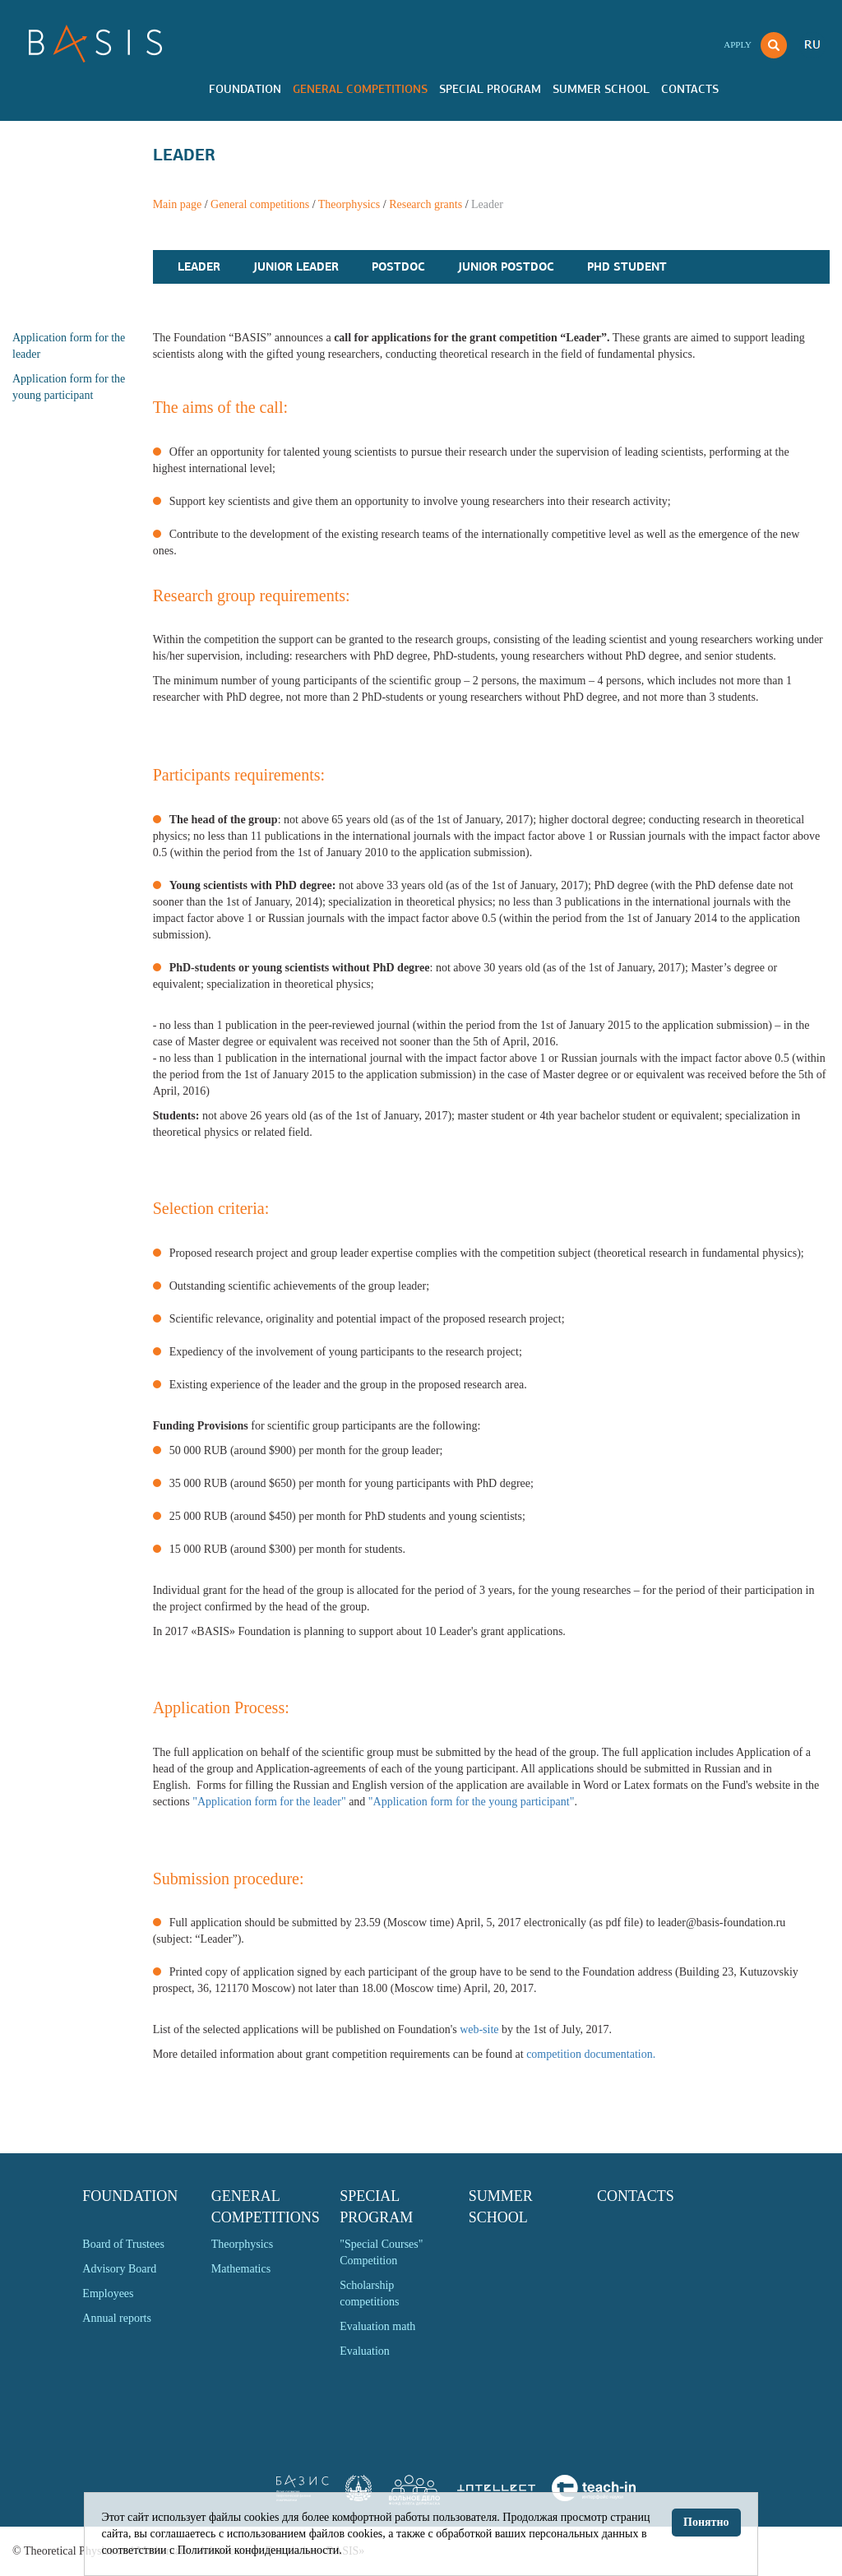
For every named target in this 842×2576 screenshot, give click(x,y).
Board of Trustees (123, 2244)
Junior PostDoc (506, 266)
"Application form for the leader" (268, 1801)
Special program (490, 88)
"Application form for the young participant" (471, 1801)
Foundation (245, 88)
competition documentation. (590, 2054)
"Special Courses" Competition (381, 2252)
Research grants (425, 204)
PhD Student (627, 266)
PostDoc (398, 266)
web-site (479, 2029)
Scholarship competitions (369, 2293)
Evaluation (365, 2351)
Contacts (690, 88)
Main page (177, 204)
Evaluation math (377, 2326)
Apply (738, 44)
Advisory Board (119, 2269)
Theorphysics (349, 204)
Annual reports (116, 2318)
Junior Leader (296, 266)
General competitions (360, 88)
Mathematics (241, 2269)
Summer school (601, 88)
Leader (199, 266)
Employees (107, 2293)
